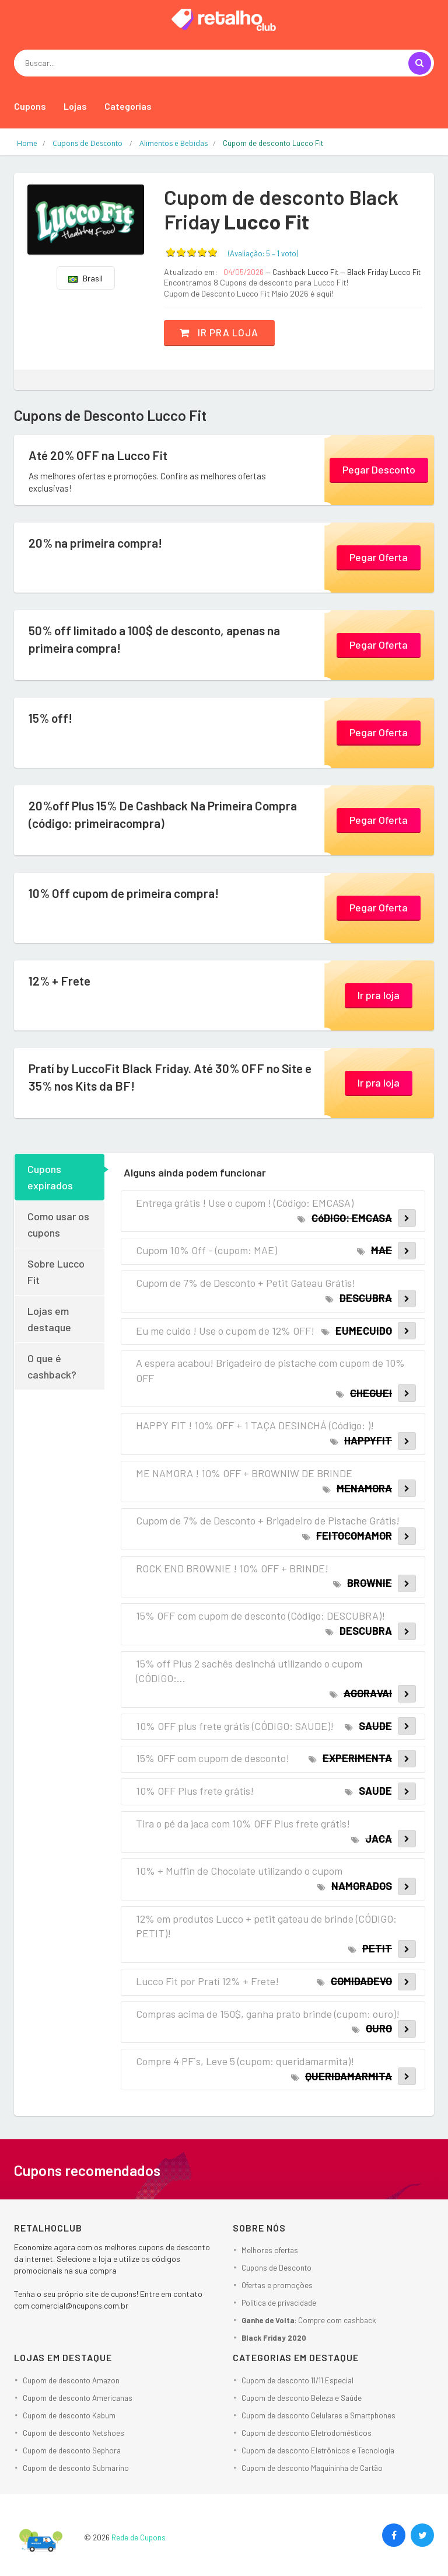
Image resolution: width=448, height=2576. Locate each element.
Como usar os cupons (58, 1224)
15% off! (51, 718)
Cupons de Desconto (277, 2267)
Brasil (85, 278)
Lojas (75, 106)
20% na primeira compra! (99, 543)
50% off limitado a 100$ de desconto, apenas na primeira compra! (161, 639)
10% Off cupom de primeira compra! (128, 893)
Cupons (30, 106)
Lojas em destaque (49, 1319)
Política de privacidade (279, 2302)
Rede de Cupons (138, 2537)
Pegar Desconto (378, 468)
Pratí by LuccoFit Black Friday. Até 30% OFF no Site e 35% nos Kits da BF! (172, 1077)
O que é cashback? (51, 1366)
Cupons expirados (50, 1177)
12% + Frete (61, 980)
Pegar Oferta (378, 556)
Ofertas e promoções (277, 2285)
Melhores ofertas (270, 2250)
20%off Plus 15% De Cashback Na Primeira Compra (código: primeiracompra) (169, 814)
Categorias (128, 106)
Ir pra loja (223, 332)
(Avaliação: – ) (263, 253)
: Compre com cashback (309, 2320)
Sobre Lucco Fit (56, 1271)
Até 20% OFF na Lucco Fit (101, 455)
